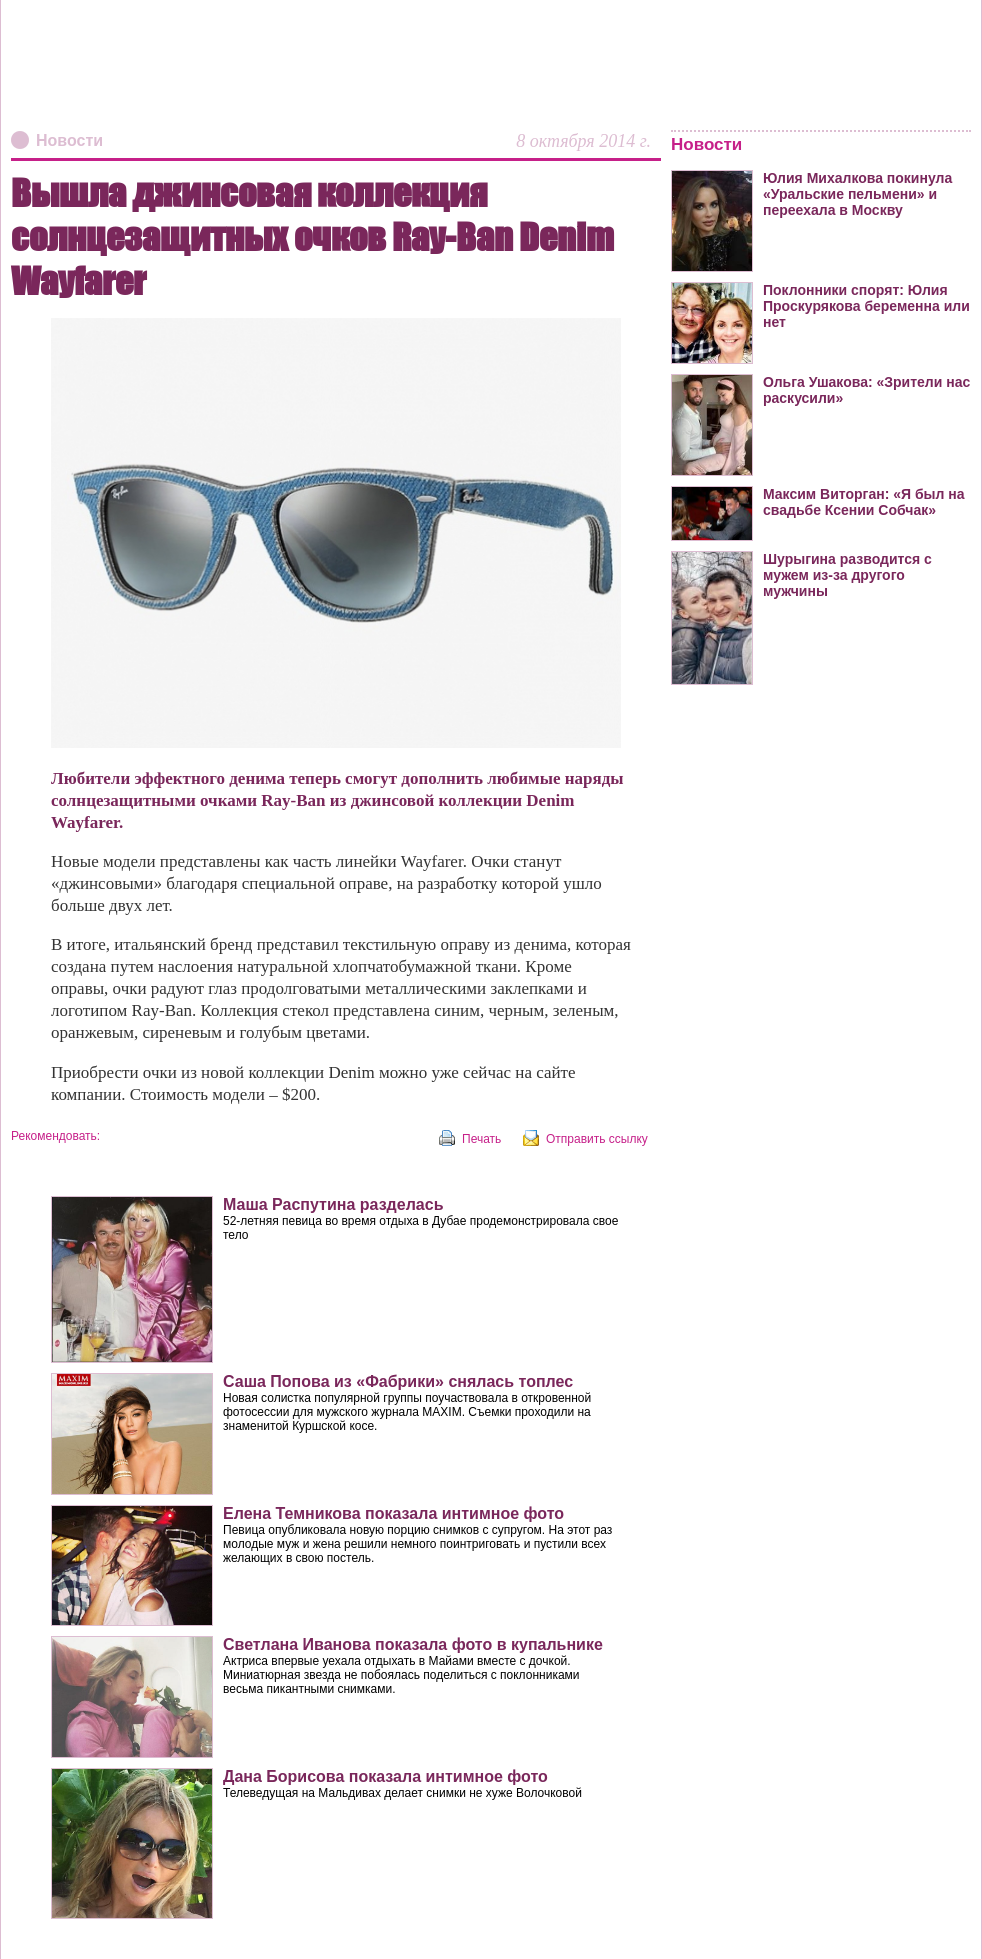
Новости (69, 140)
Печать (481, 1139)
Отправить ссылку (597, 1139)
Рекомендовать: (55, 1136)
